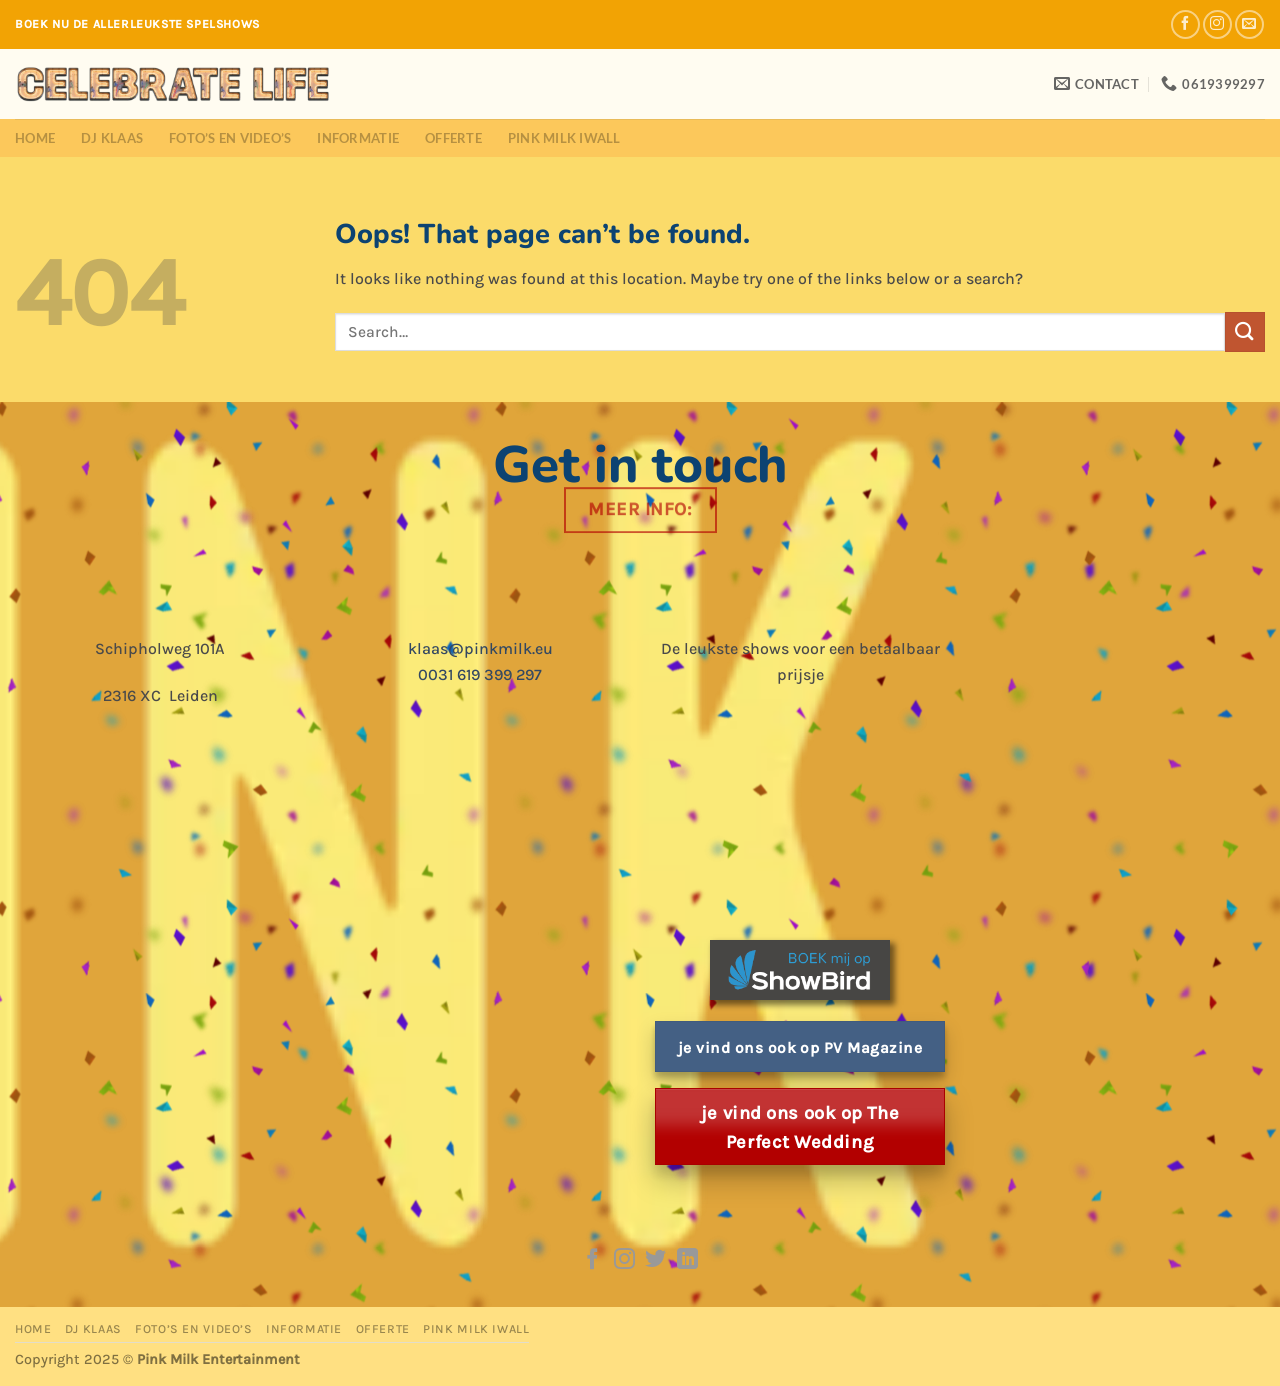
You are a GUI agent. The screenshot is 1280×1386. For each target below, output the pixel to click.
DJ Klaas (112, 138)
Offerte (453, 138)
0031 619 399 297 (480, 674)
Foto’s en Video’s (230, 138)
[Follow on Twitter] (655, 1260)
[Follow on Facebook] (1185, 24)
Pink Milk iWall (564, 138)
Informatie (358, 138)
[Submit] (1245, 331)
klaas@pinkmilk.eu (480, 648)
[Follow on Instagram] (1217, 24)
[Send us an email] (1249, 24)
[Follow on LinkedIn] (687, 1260)
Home (35, 138)
